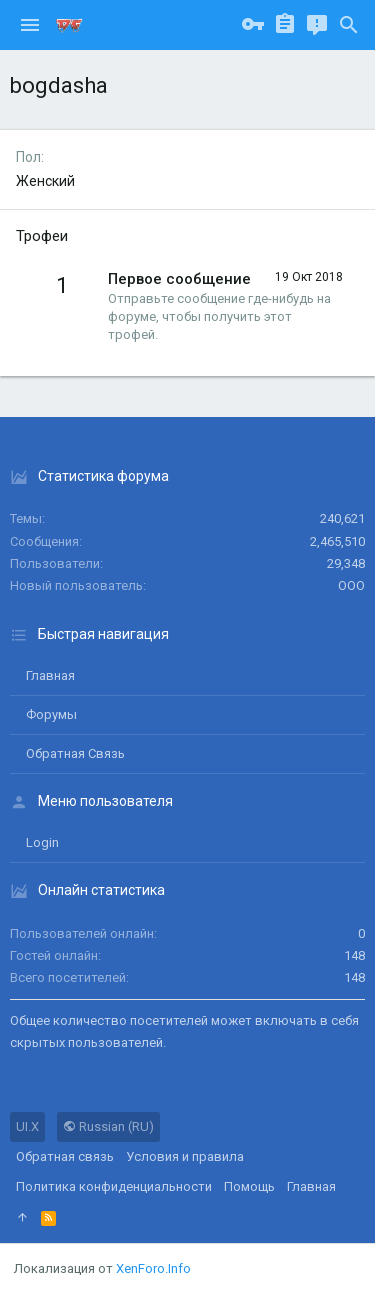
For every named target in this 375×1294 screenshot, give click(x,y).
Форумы (51, 714)
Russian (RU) (108, 1126)
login (42, 842)
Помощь (249, 1186)
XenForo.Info (153, 1268)
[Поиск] (349, 25)
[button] (30, 25)
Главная (50, 675)
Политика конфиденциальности (114, 1186)
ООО (351, 585)
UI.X (27, 1126)
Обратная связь (75, 753)
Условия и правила (185, 1156)
